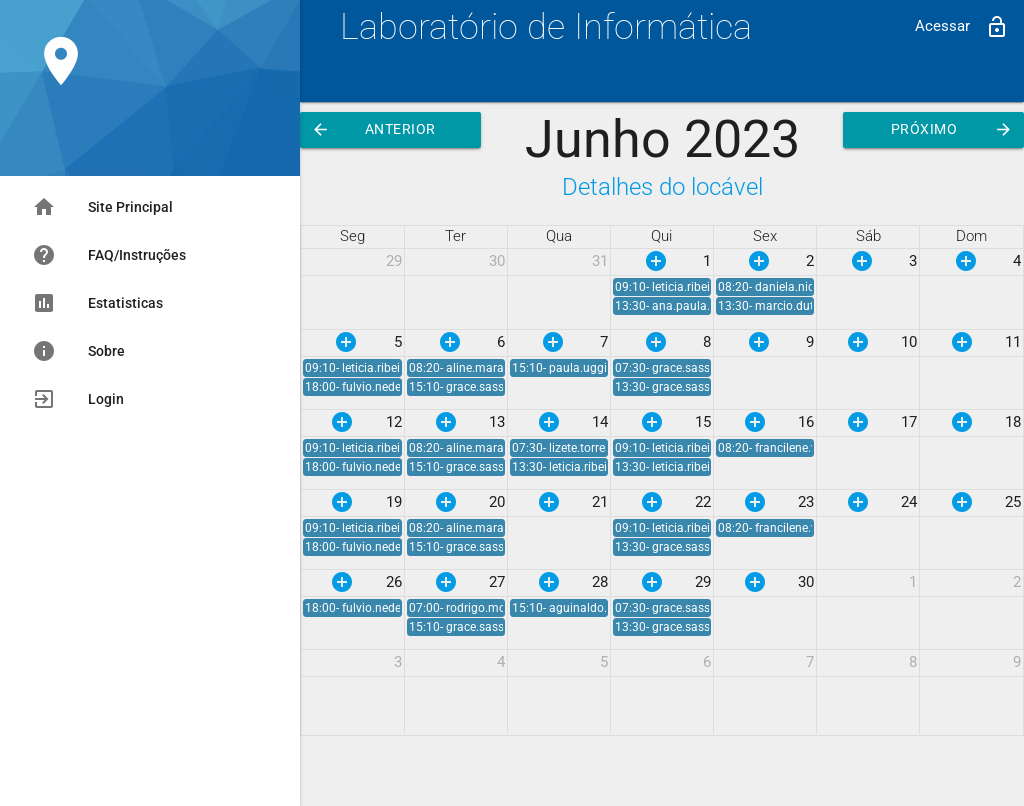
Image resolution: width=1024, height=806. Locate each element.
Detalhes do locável (662, 186)
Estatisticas (97, 303)
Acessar (962, 27)
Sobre (78, 351)
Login (78, 399)
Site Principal (102, 207)
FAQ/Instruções (109, 255)
